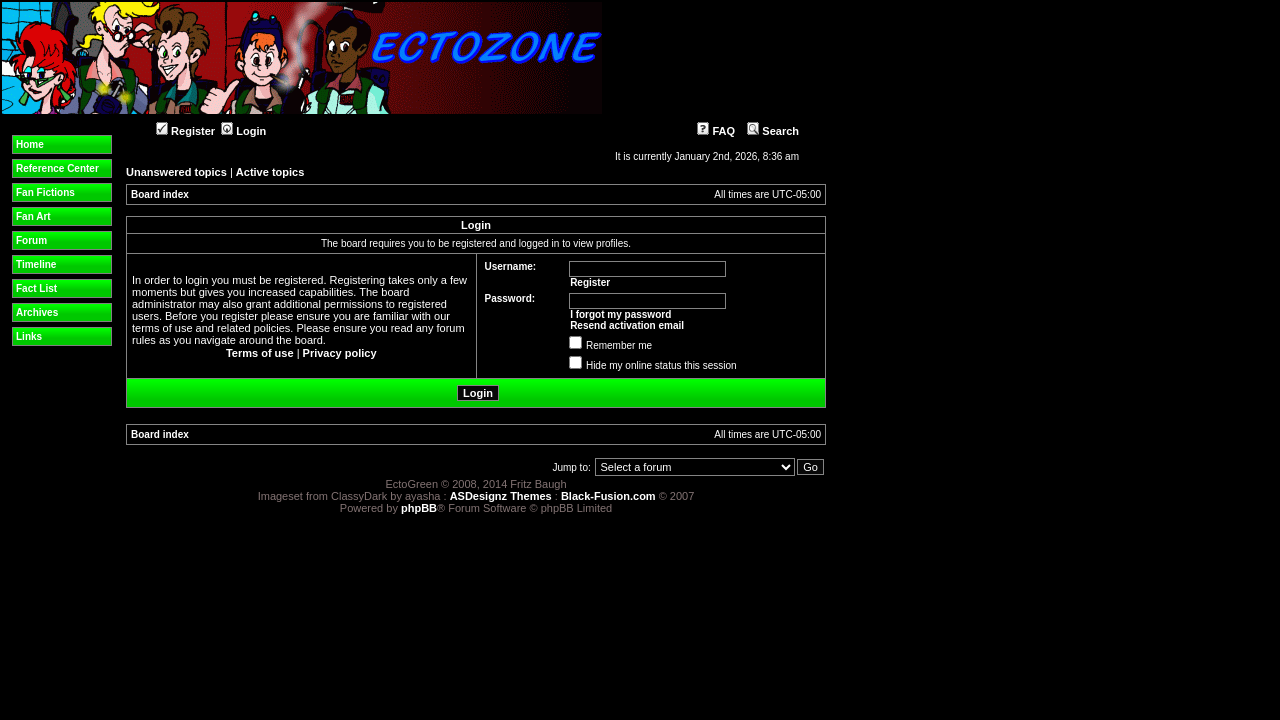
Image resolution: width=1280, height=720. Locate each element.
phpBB (419, 508)
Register (185, 131)
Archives (37, 312)
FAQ (716, 131)
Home (30, 144)
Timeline (36, 264)
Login (243, 131)
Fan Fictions (45, 192)
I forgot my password (620, 314)
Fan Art (33, 216)
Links (29, 336)
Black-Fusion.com (608, 496)
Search (773, 131)
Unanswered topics (176, 172)
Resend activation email (627, 325)
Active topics (270, 172)
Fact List (36, 288)
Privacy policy (340, 353)
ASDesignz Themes (501, 496)
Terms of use (260, 353)
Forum (31, 240)
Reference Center (57, 168)
